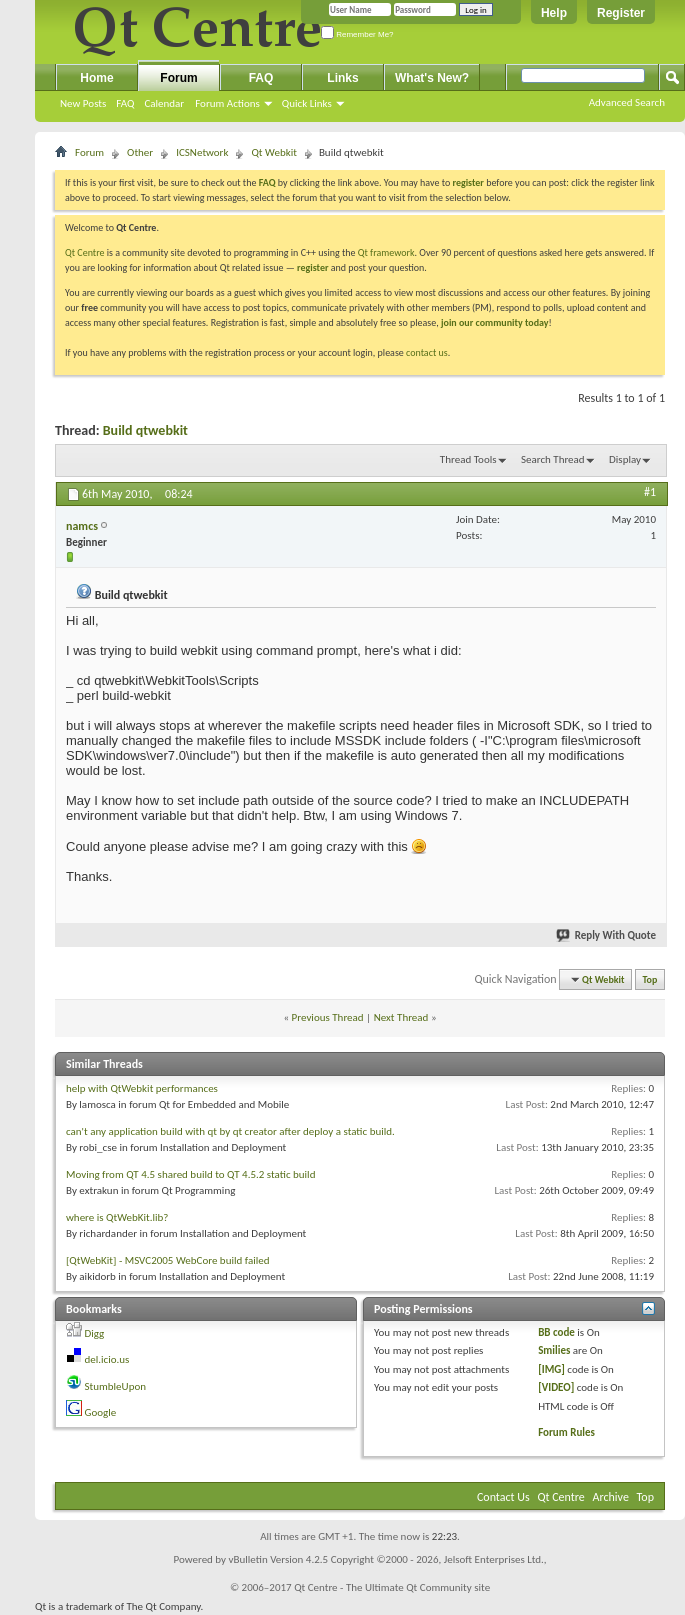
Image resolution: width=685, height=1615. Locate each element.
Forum (178, 78)
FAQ (125, 103)
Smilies (554, 1350)
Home (96, 78)
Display (625, 459)
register (312, 267)
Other (140, 152)
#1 (650, 492)
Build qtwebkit (145, 430)
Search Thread (553, 459)
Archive (611, 1497)
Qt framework (386, 252)
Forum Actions (227, 103)
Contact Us (503, 1497)
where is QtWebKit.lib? (117, 1217)
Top (650, 979)
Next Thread (401, 1017)
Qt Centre (85, 252)
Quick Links (307, 103)
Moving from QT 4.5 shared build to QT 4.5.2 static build (190, 1174)
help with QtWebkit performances (142, 1088)
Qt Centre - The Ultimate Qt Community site (392, 1587)
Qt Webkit (273, 152)
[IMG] (551, 1369)
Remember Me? (357, 34)
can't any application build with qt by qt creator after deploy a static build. (230, 1131)
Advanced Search (627, 102)
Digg (95, 1333)
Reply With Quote (607, 935)
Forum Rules (566, 1432)
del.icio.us (107, 1359)
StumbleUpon (116, 1386)
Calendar (164, 103)
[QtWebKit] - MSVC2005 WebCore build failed (167, 1260)
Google (101, 1412)
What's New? (432, 78)
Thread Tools (468, 459)
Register (621, 13)
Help (554, 13)
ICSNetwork (202, 152)
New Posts (83, 103)
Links (342, 78)
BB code (556, 1332)
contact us (427, 352)
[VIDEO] (556, 1387)
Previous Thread (328, 1017)
